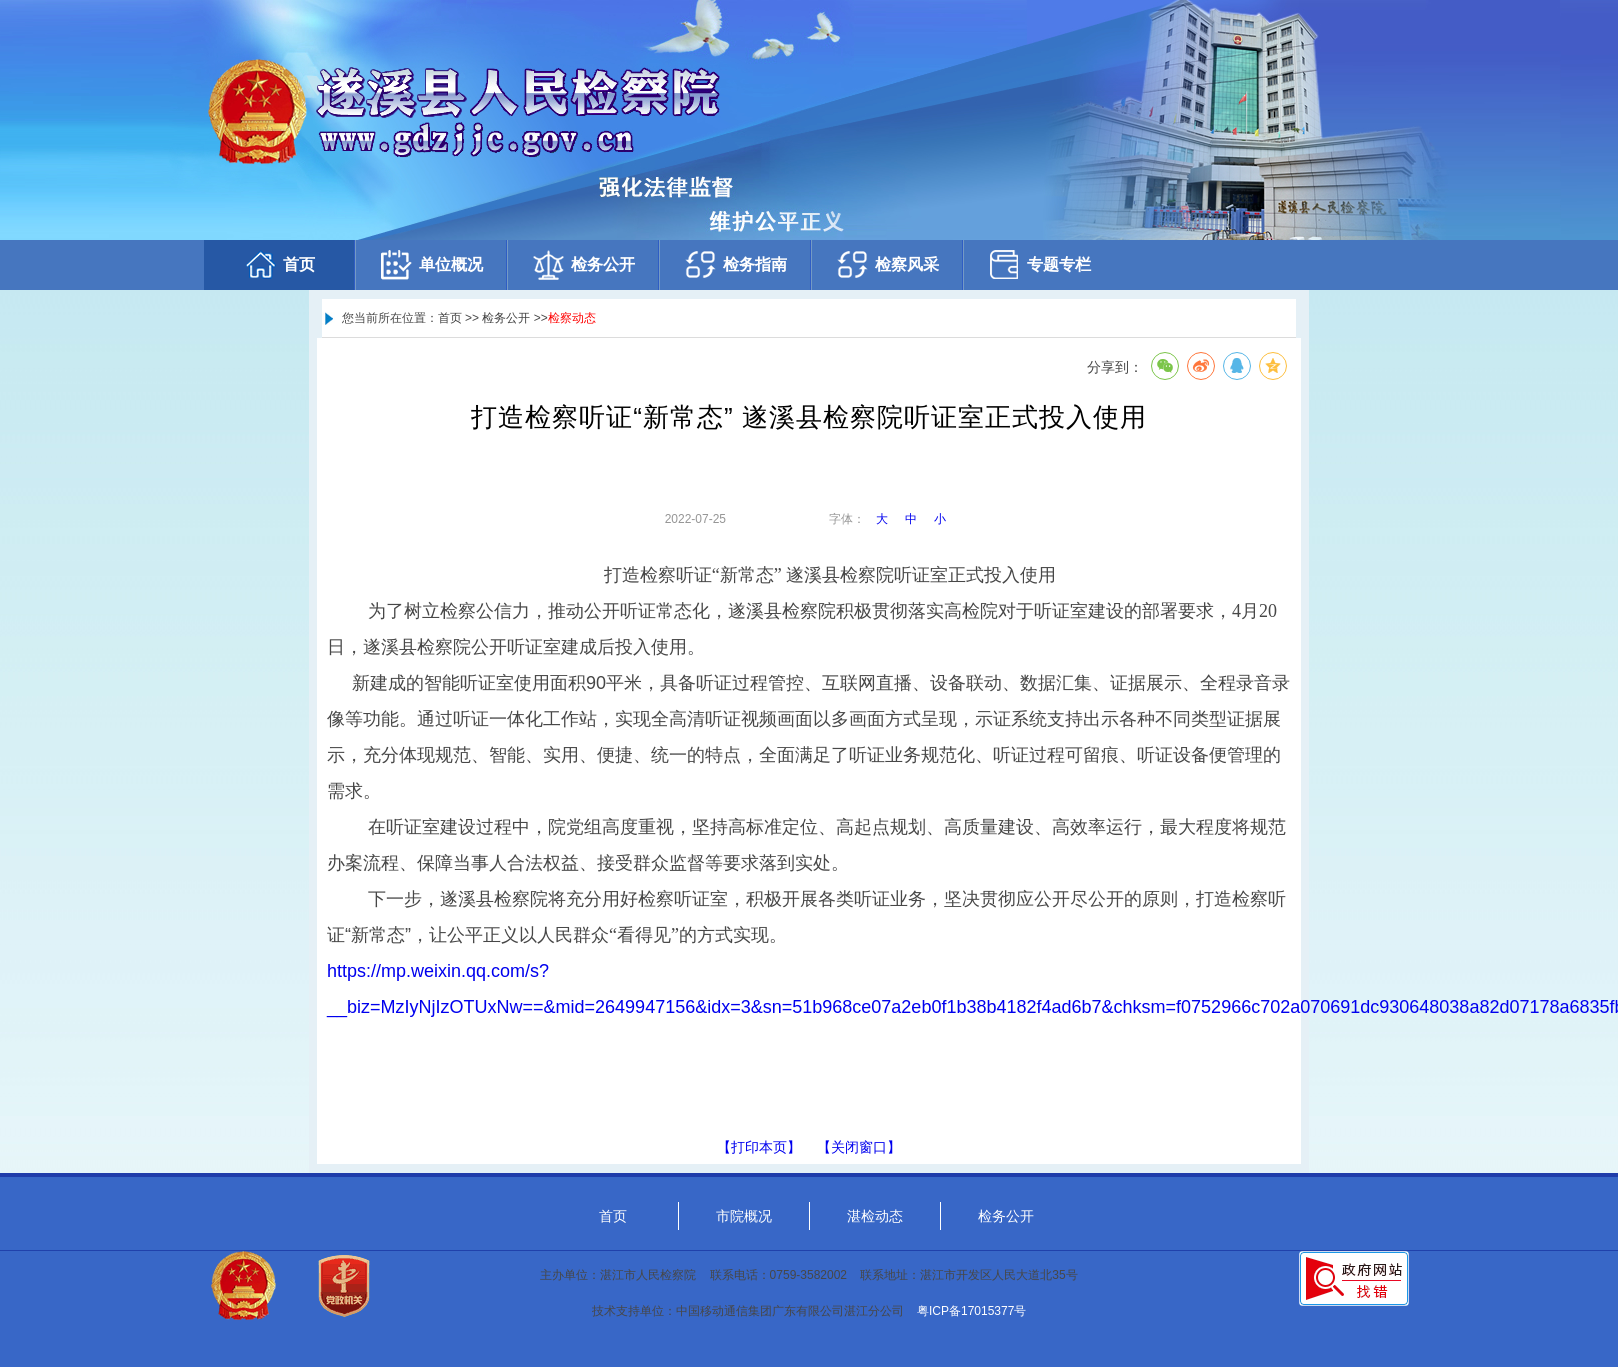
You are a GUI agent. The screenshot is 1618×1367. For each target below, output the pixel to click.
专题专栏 (1039, 264)
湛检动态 (875, 1216)
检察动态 (572, 318)
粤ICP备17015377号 (971, 1311)
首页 (279, 264)
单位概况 (431, 264)
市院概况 (744, 1216)
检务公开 (583, 264)
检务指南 (735, 264)
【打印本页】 (759, 1147)
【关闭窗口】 (859, 1147)
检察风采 (887, 264)
